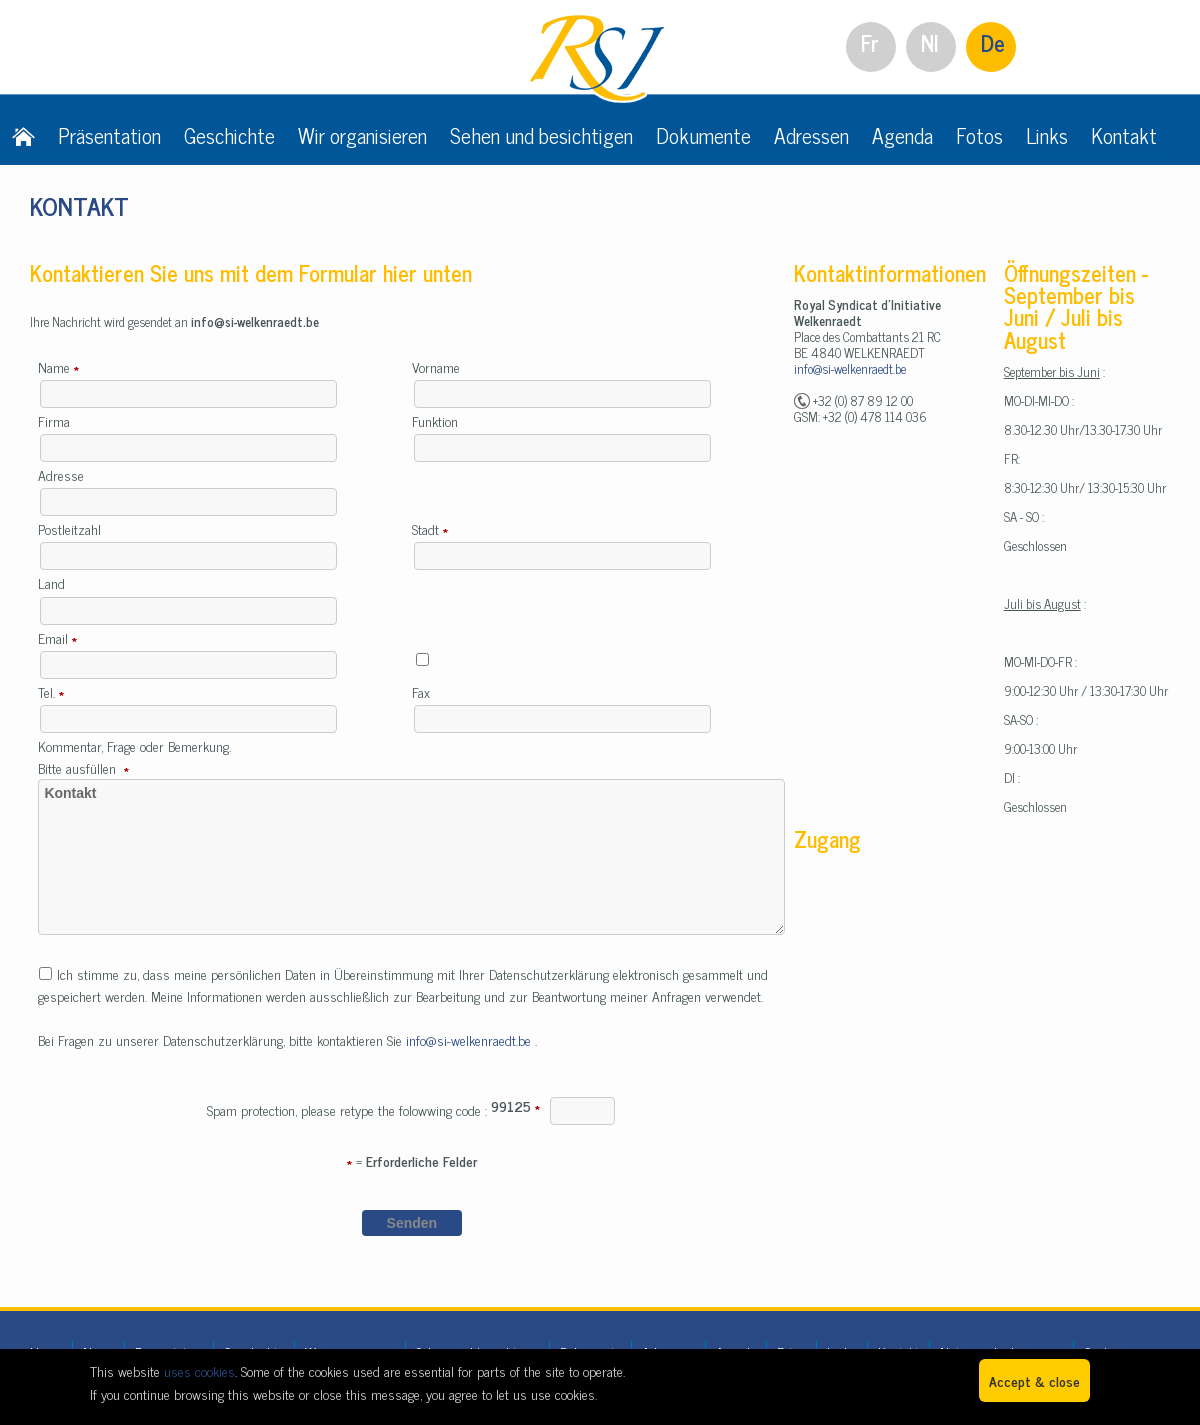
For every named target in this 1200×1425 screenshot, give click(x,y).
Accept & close (1034, 1380)
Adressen (811, 135)
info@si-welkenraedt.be (470, 1039)
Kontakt (1124, 135)
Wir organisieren (362, 135)
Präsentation (109, 135)
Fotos (979, 135)
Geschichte (229, 135)
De (993, 42)
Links (1047, 135)
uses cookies (199, 1370)
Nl (930, 42)
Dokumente (703, 135)
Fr (870, 42)
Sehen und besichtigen (541, 135)
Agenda (902, 135)
